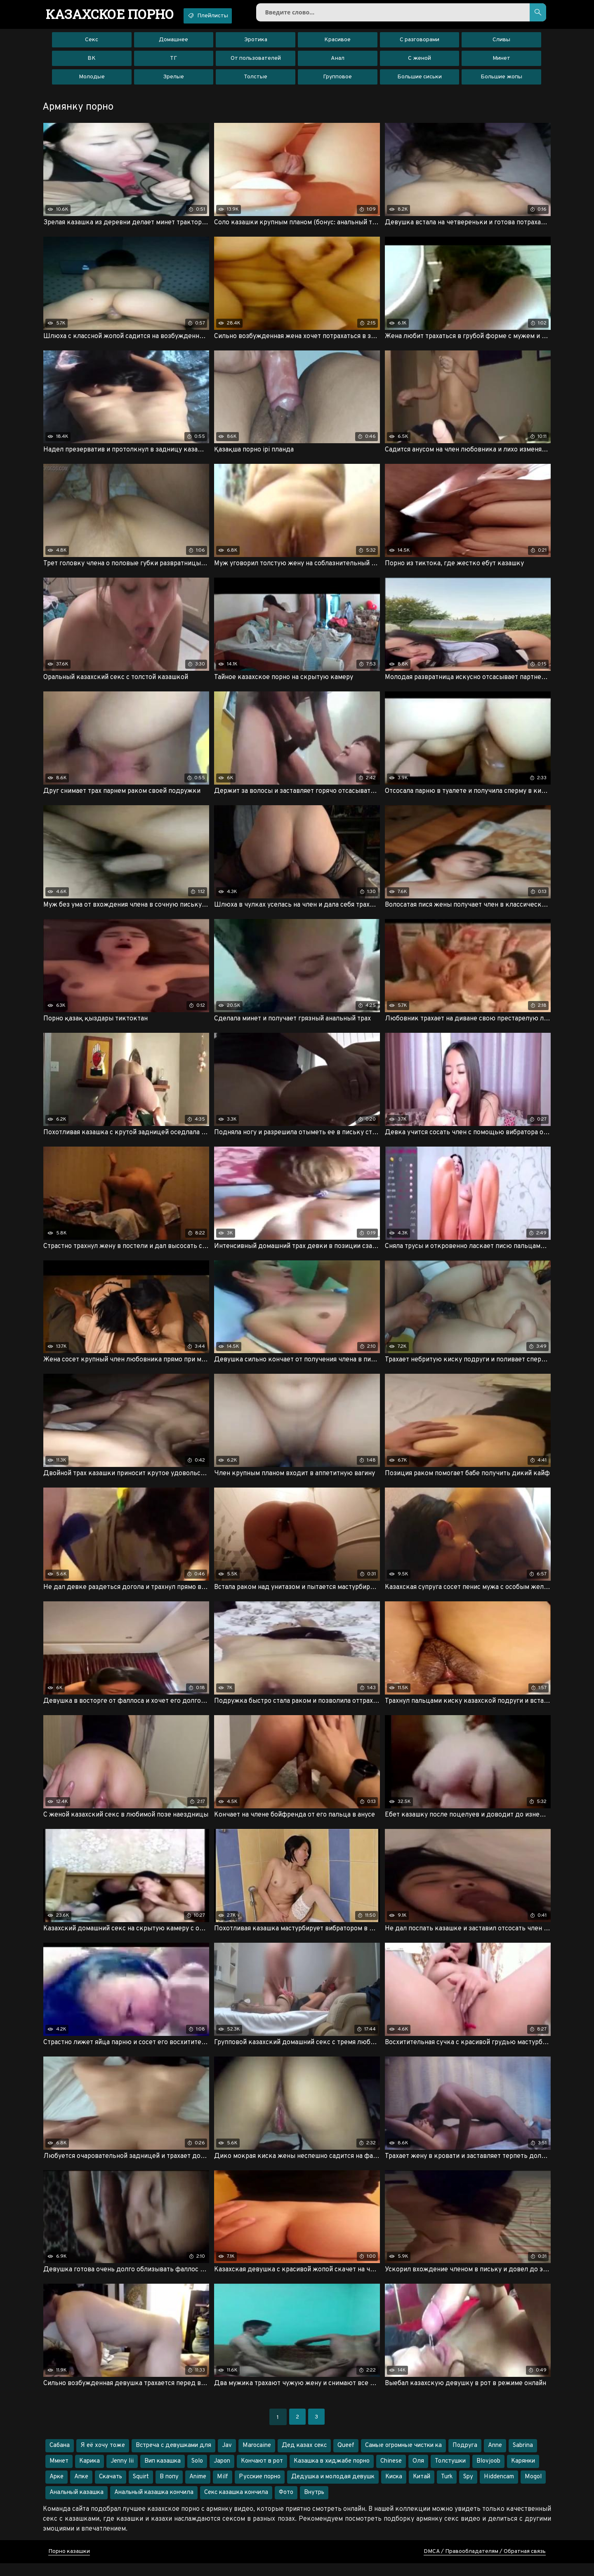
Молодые (92, 80)
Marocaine (257, 2458)
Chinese (391, 2474)
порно (114, 14)
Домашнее (173, 43)
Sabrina (523, 2458)
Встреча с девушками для (173, 2458)
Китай (421, 2490)
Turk (447, 2490)
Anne (495, 2458)
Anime (197, 2490)
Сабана (60, 2458)
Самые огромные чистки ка (403, 2458)
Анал (337, 61)
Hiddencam (499, 2490)
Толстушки (450, 2474)
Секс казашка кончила (236, 2505)
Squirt (141, 2490)
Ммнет (59, 2474)
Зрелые (173, 80)
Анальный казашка (77, 2505)
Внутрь (314, 2505)
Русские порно (259, 2490)
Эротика (255, 43)
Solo (197, 2474)
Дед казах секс (304, 2458)
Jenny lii (122, 2474)
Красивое (337, 43)
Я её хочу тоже (102, 2458)
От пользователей (256, 61)
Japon (222, 2474)
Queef (345, 2458)
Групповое (337, 80)
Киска (393, 2490)
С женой (419, 61)
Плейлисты (221, 16)
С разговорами (419, 43)
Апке (81, 2490)
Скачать (110, 2490)
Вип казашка (162, 2474)
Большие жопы (501, 80)
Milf (222, 2490)
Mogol (533, 2490)
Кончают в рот (262, 2474)
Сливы (501, 43)
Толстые (255, 80)
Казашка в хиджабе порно (332, 2474)
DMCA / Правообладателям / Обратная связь (485, 2564)
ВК (91, 61)
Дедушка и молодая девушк (333, 2490)
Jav (227, 2458)
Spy (468, 2490)
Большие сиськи (419, 80)
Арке (57, 2490)
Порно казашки (69, 2564)
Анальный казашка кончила (153, 2505)
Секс (91, 43)
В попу (169, 2490)
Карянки (523, 2474)
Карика (89, 2474)
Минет (501, 61)
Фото (286, 2505)
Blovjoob (488, 2474)
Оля (418, 2474)
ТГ (173, 61)
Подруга (465, 2458)
